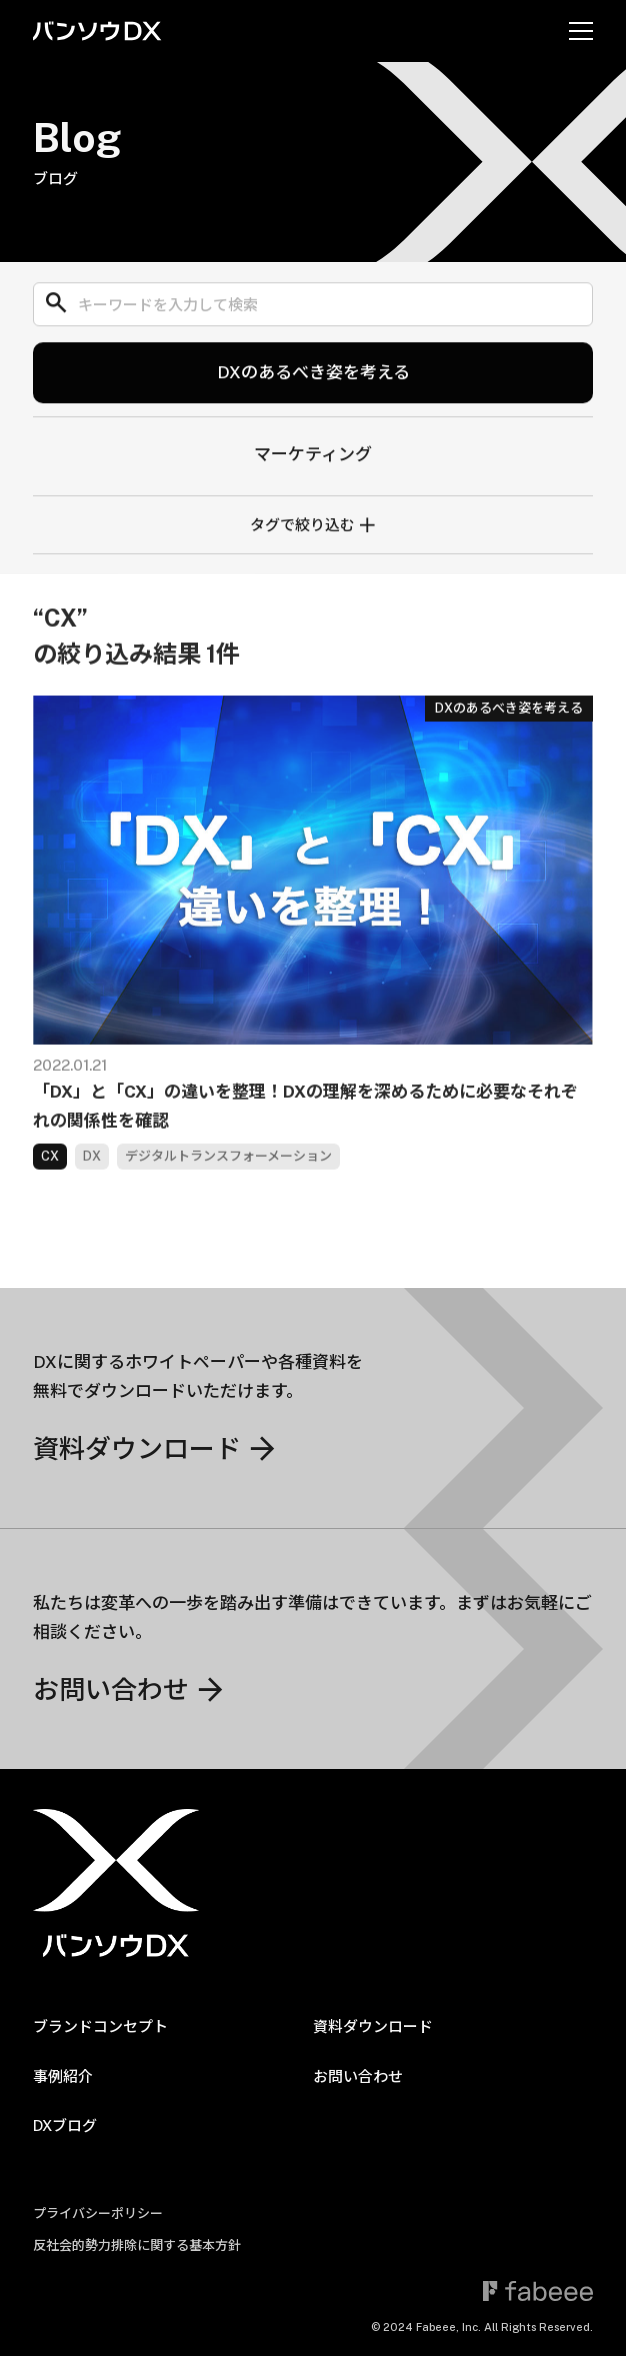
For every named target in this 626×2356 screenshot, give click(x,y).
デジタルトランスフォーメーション (228, 1172)
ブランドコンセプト (100, 2026)
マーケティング (313, 459)
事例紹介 (63, 2076)
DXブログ (65, 2125)
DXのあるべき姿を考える (313, 377)
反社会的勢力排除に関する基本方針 (137, 2245)
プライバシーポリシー (98, 2213)
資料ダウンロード (373, 2026)
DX (92, 1172)
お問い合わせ (358, 2076)
